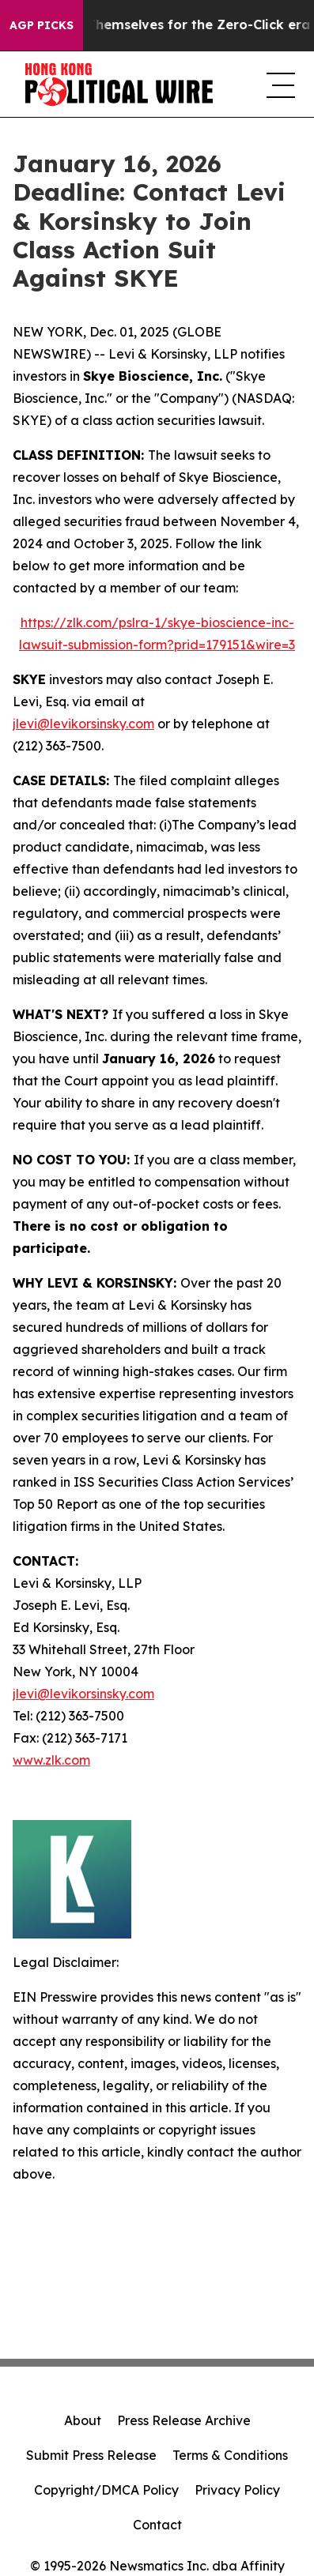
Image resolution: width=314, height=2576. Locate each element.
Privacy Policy (237, 2490)
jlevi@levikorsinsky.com (83, 723)
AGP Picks (41, 25)
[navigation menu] (278, 84)
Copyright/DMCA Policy (106, 2490)
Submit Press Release (91, 2455)
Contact (157, 2525)
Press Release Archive (184, 2420)
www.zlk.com (51, 1760)
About (82, 2420)
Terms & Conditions (230, 2455)
